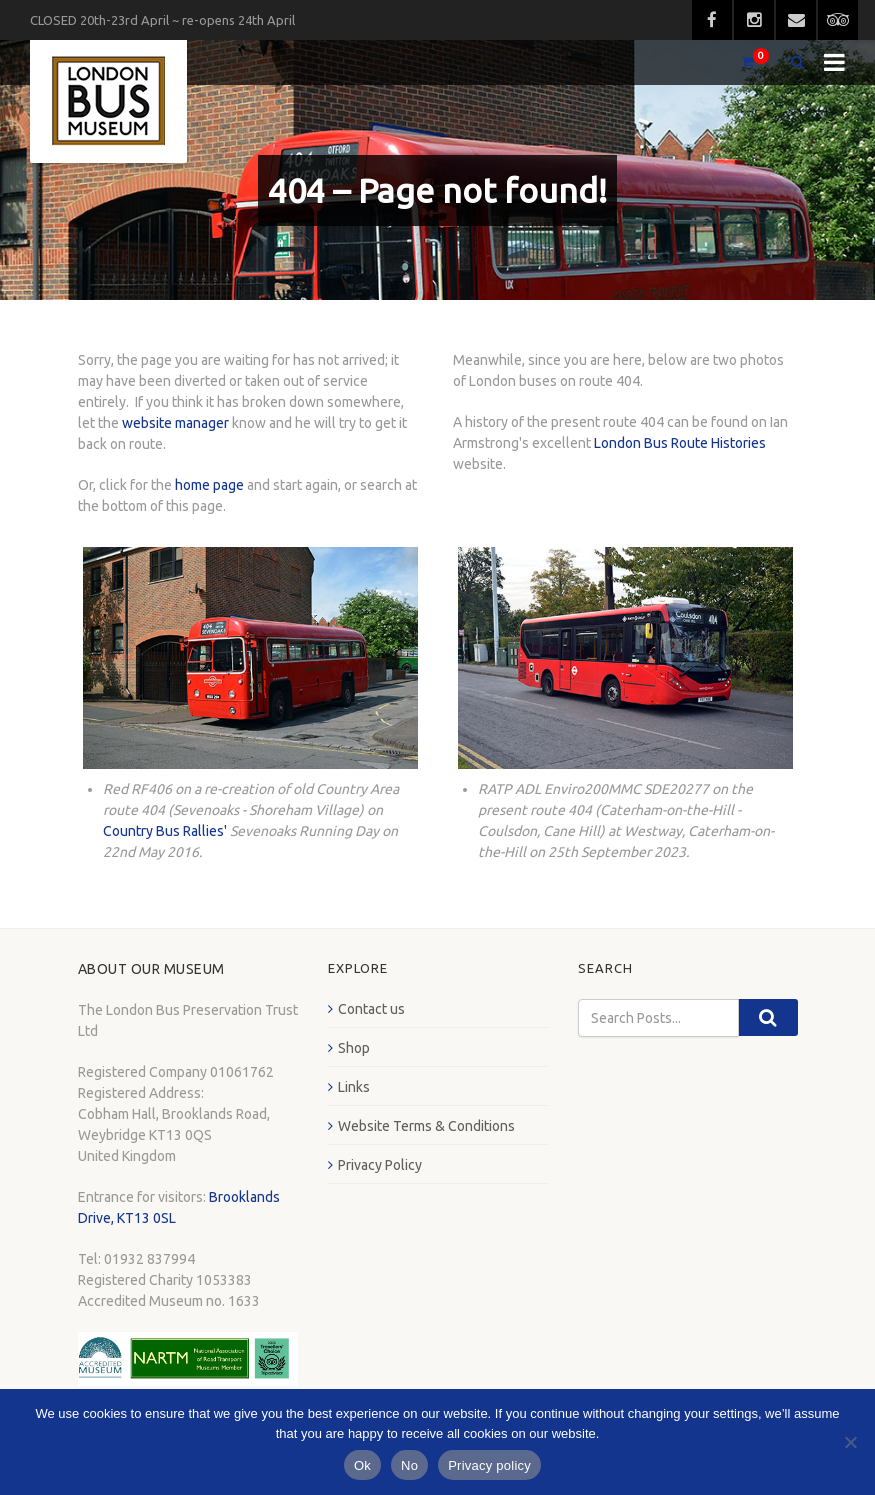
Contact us (371, 1009)
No (409, 1465)
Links (354, 1087)
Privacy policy (489, 1465)
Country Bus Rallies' (165, 831)
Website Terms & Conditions (426, 1126)
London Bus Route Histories (680, 443)
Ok (362, 1465)
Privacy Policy (380, 1165)
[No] (850, 1442)
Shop (354, 1048)
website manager (175, 423)
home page (209, 485)
